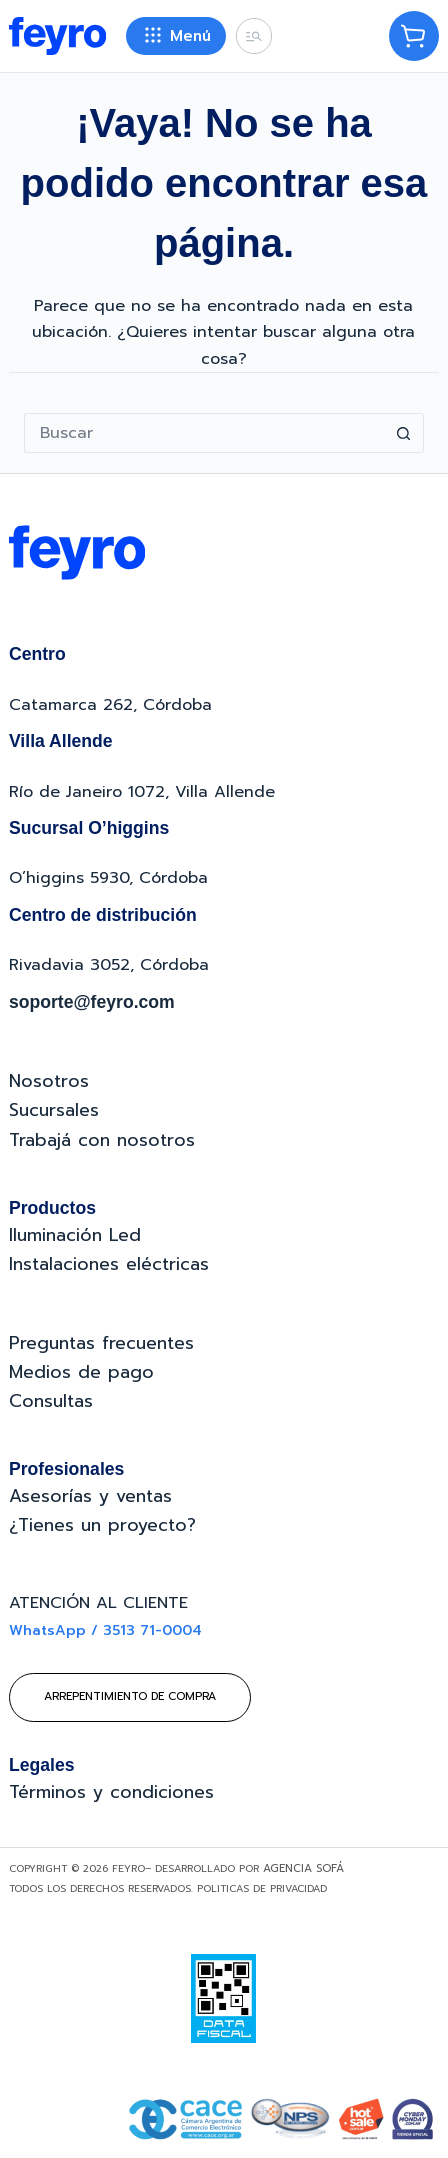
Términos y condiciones (111, 1792)
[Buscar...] (204, 433)
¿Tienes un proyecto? (102, 1525)
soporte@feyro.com (92, 1002)
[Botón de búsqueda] (404, 433)
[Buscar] (254, 36)
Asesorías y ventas (90, 1496)
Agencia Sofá (303, 1868)
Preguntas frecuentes (101, 1343)
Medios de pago (81, 1372)
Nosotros (49, 1081)
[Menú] (176, 36)
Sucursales (54, 1110)
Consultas (51, 1401)
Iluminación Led (75, 1235)
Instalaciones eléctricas (109, 1264)
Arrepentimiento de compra (130, 1696)
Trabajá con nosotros (102, 1140)
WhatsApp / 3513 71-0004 (105, 1630)
